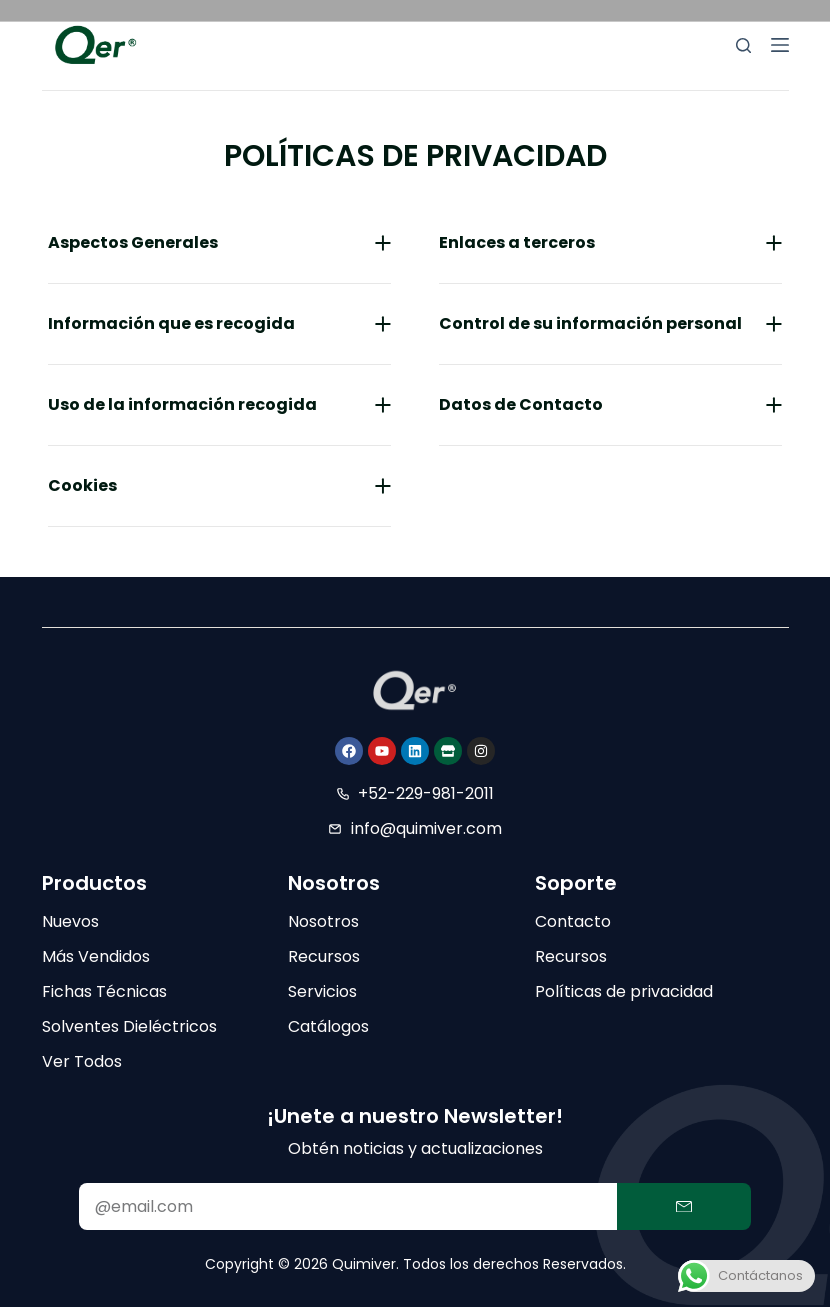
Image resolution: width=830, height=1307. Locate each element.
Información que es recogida (171, 323)
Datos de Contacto (521, 404)
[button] (219, 243)
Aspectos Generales (133, 242)
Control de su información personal (590, 323)
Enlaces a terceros (517, 242)
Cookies (82, 485)
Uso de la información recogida (182, 404)
